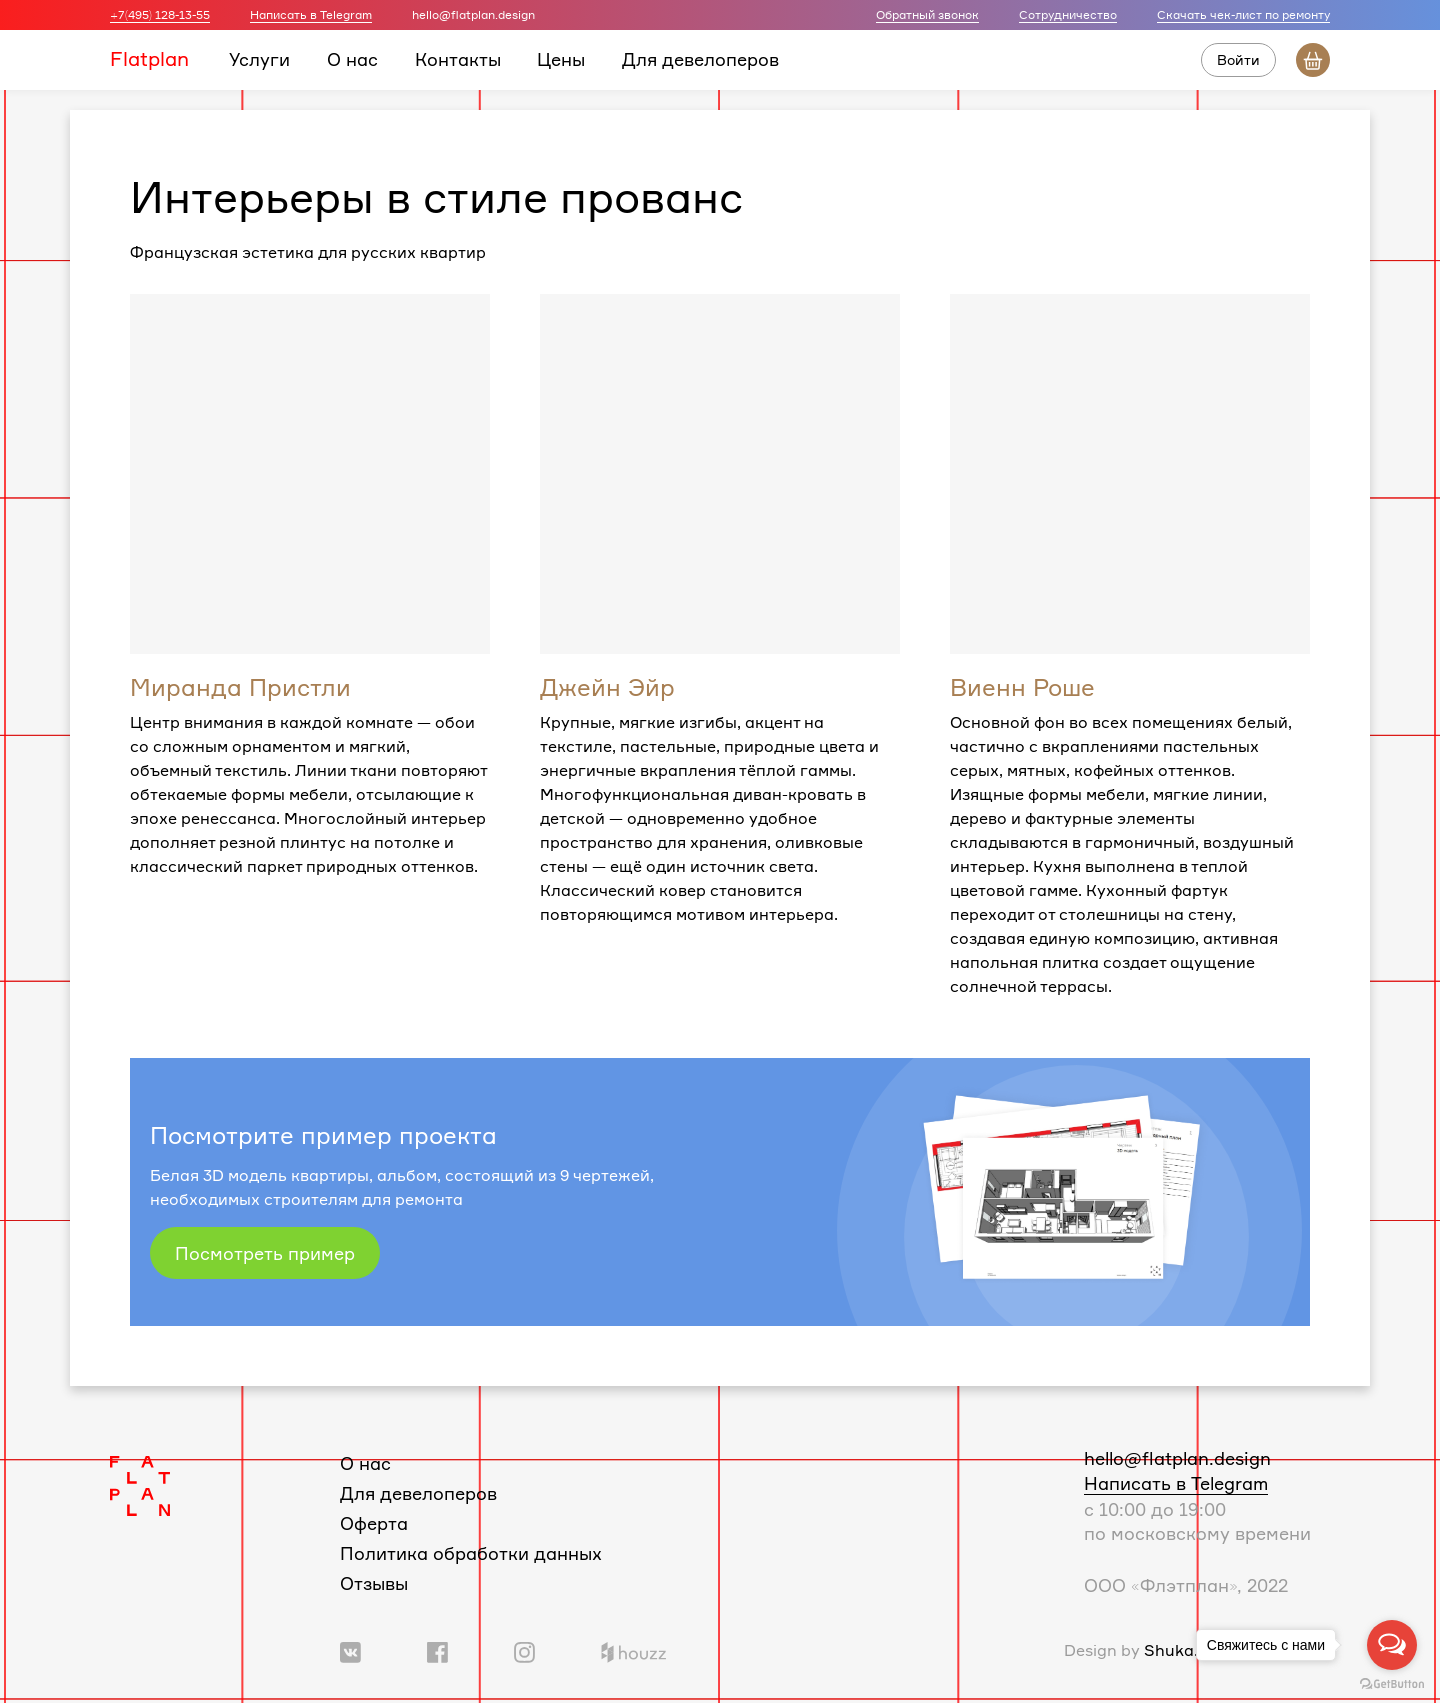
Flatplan (149, 58)
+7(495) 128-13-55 (160, 14)
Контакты (458, 59)
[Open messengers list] (1392, 1645)
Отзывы (374, 1583)
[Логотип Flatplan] (140, 1484)
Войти (1238, 59)
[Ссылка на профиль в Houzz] (633, 1650)
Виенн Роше (1022, 687)
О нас (352, 59)
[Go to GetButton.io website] (1392, 1683)
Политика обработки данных (471, 1553)
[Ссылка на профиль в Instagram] (524, 1650)
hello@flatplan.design (1177, 1458)
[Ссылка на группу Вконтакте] (350, 1650)
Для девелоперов (700, 59)
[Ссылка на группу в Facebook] (437, 1650)
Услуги (259, 59)
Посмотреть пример (265, 1253)
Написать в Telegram (311, 14)
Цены (561, 59)
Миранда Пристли (240, 687)
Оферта (374, 1523)
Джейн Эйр (607, 687)
